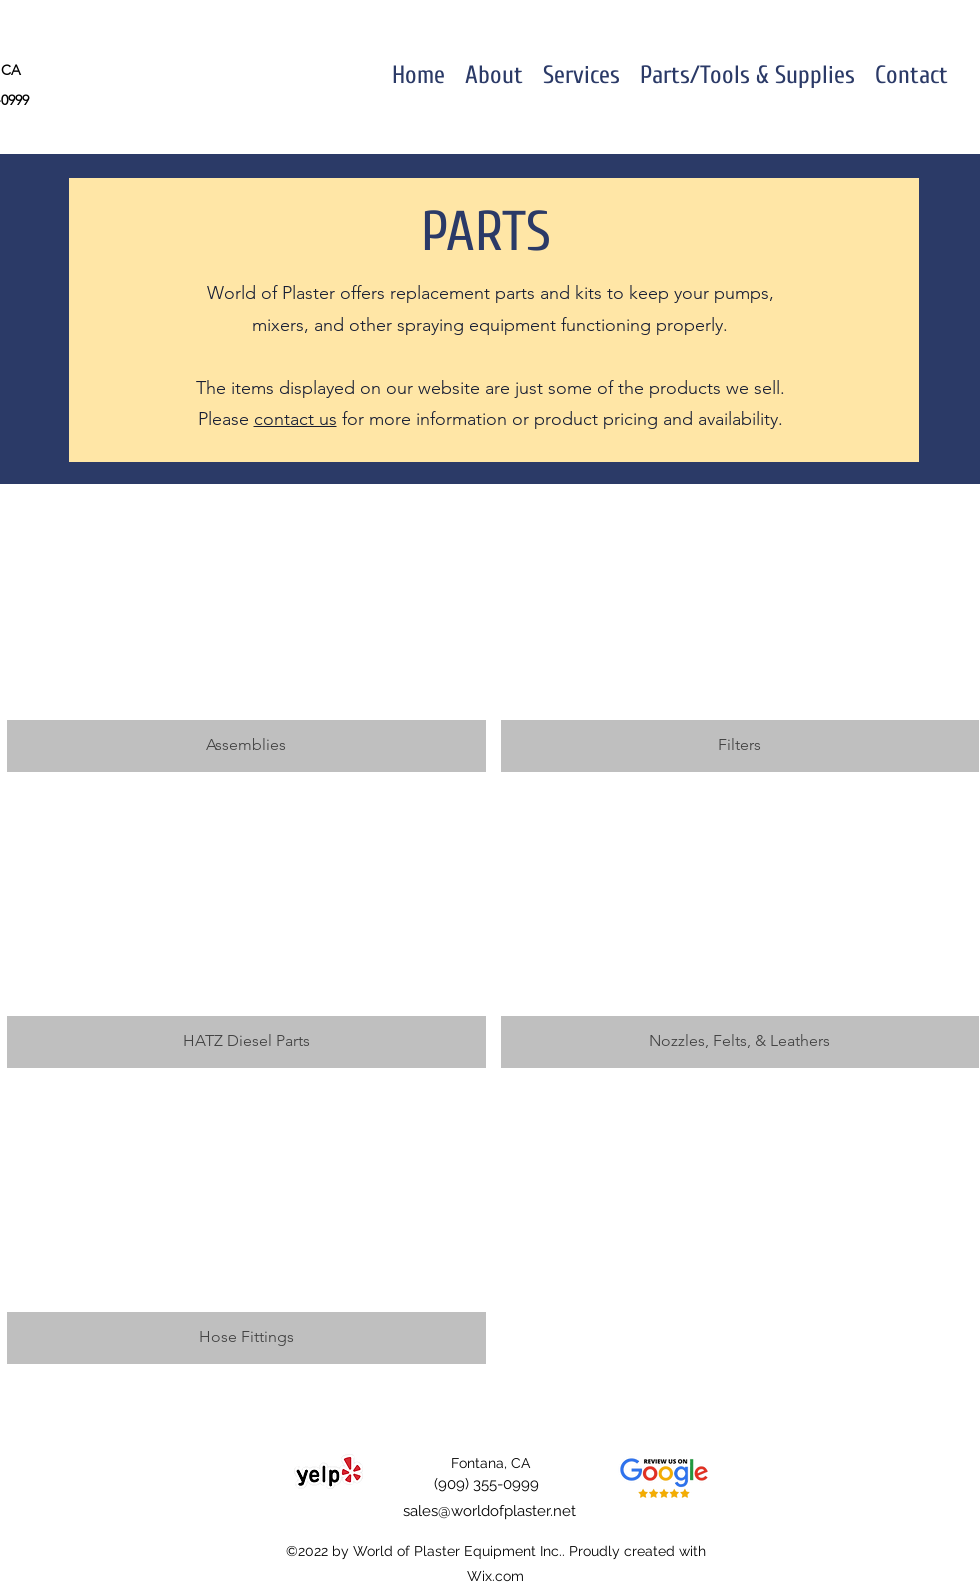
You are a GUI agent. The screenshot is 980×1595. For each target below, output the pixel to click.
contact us (295, 419)
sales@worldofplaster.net (489, 1511)
